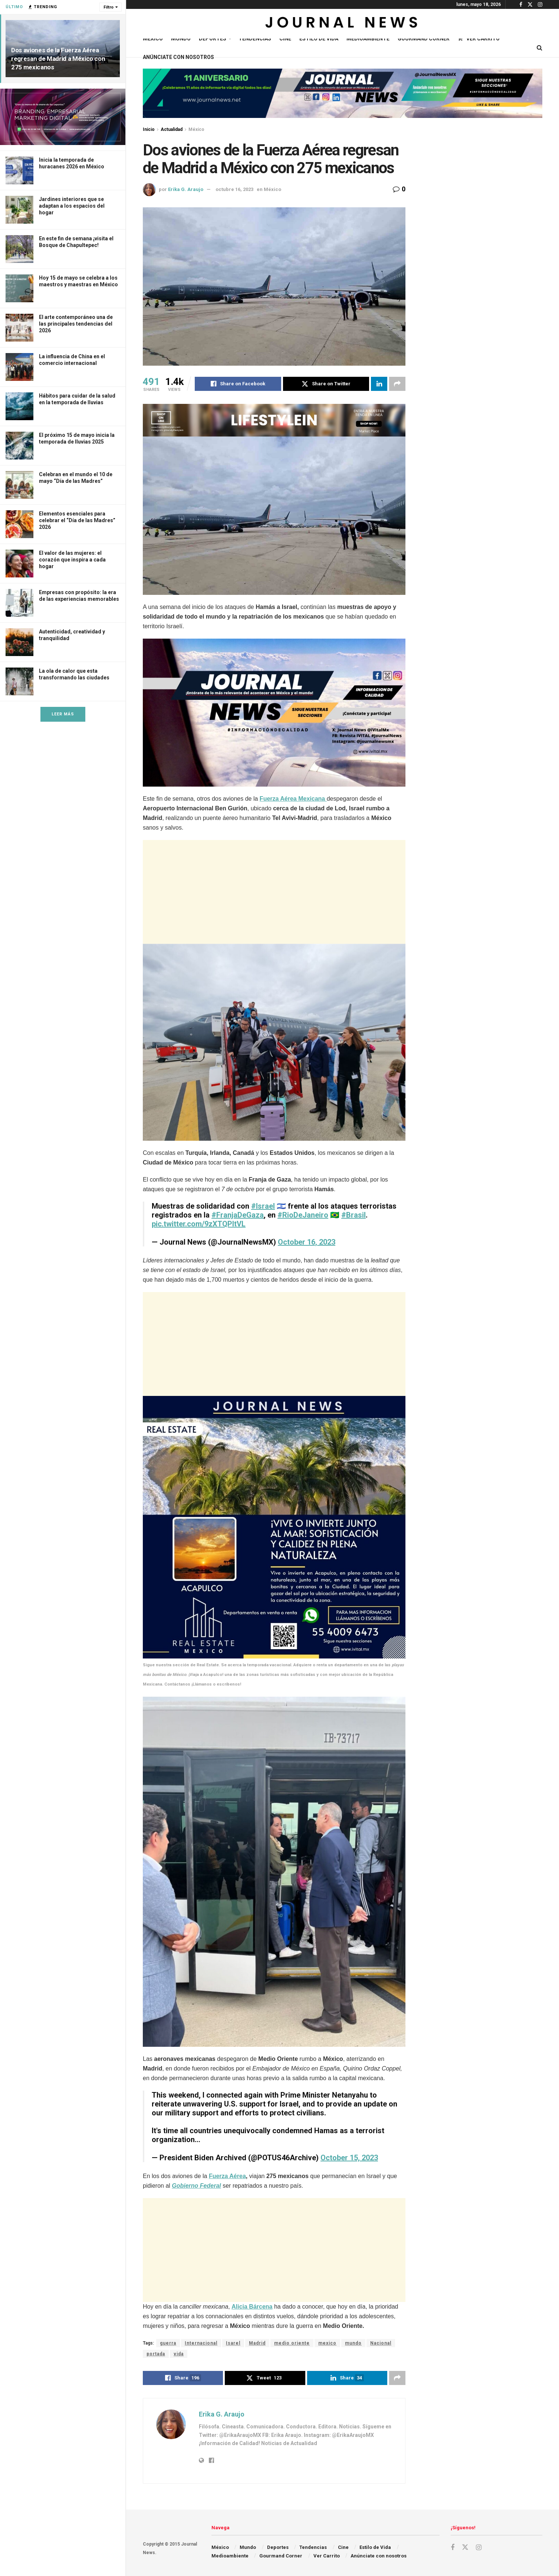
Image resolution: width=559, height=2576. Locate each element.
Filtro (108, 7)
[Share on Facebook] (238, 384)
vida (179, 2353)
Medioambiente (367, 39)
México (153, 39)
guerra (168, 2343)
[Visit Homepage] (342, 24)
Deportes (212, 39)
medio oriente (292, 2343)
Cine (285, 39)
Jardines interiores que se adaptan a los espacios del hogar (72, 205)
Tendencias (255, 39)
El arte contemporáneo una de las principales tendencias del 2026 (76, 323)
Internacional (201, 2343)
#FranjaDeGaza (237, 1214)
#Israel (263, 1206)
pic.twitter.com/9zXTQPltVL (199, 1223)
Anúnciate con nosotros (178, 57)
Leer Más (63, 714)
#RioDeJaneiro (302, 1214)
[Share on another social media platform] (397, 384)
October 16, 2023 (306, 1242)
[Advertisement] (274, 892)
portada (156, 2353)
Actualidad (172, 129)
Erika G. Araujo (185, 189)
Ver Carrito (479, 39)
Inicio (149, 129)
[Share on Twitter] (326, 384)
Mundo (181, 39)
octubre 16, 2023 (234, 189)
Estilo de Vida (318, 39)
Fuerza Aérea (227, 2176)
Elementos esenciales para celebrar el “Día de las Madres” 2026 (77, 520)
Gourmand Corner (424, 39)
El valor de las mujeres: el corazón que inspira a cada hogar (72, 559)
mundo (353, 2343)
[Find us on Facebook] (452, 2547)
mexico (327, 2343)
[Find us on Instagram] (478, 2547)
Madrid (257, 2343)
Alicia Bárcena (251, 2306)
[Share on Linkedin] (379, 384)
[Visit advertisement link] (62, 117)
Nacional (380, 2343)
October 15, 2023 (349, 2157)
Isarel (233, 2343)
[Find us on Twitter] (465, 2547)
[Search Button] (539, 48)
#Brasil (353, 1214)
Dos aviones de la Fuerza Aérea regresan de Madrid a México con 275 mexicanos (58, 58)
